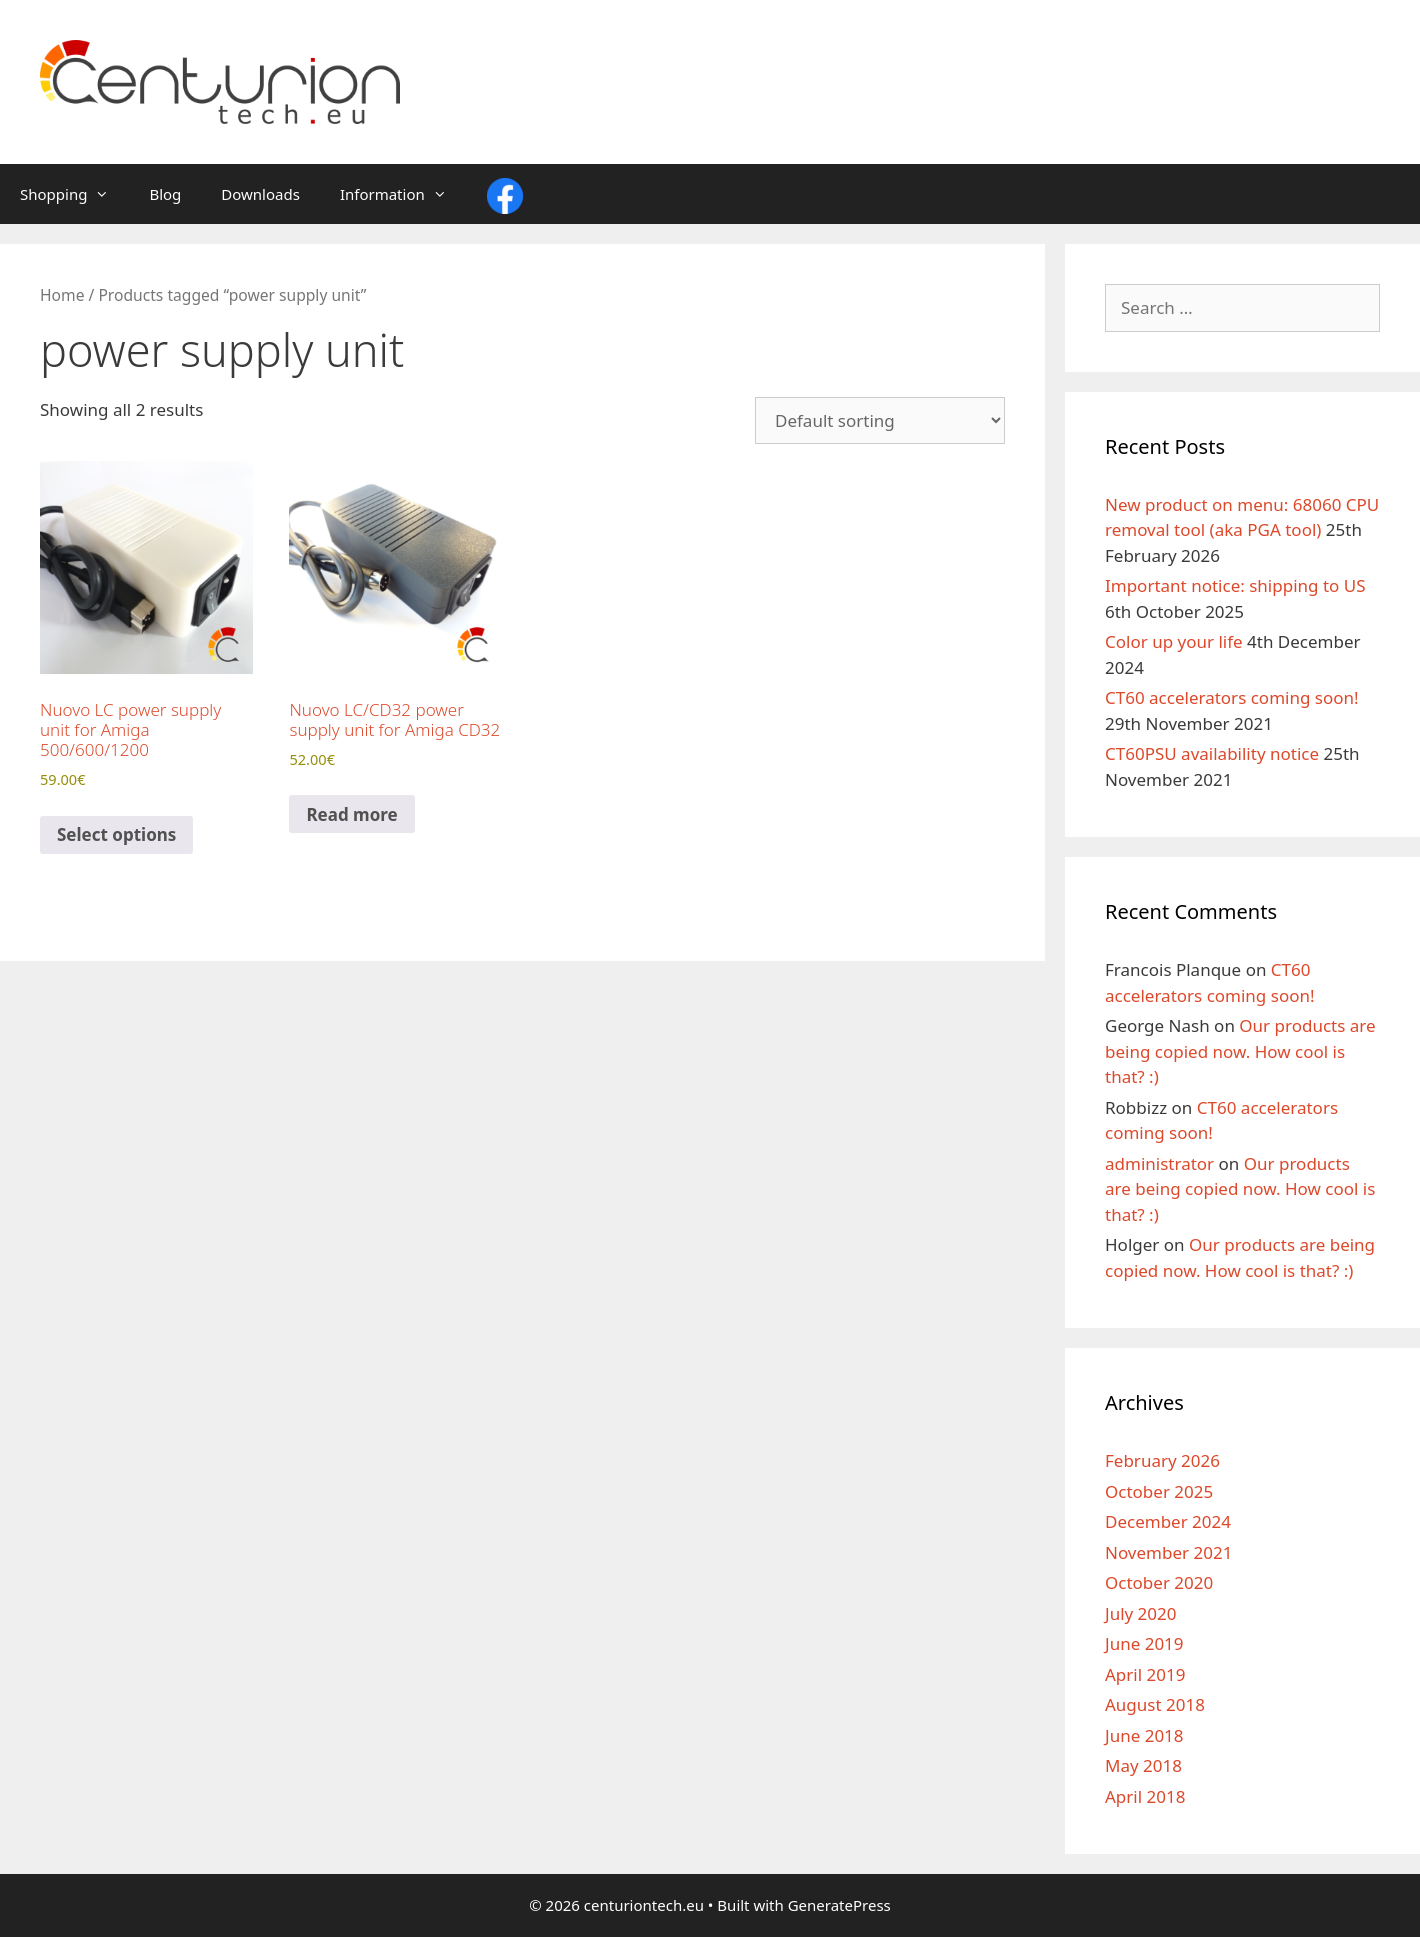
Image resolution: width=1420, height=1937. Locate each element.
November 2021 (1168, 1552)
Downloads (260, 194)
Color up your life (1174, 641)
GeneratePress (839, 1905)
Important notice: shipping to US (1235, 585)
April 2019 (1145, 1674)
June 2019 (1144, 1643)
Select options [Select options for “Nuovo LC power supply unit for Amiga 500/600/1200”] (116, 834)
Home (62, 295)
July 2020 (1141, 1613)
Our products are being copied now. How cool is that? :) (1240, 1051)
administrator (1159, 1163)
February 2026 (1162, 1460)
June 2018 (1144, 1735)
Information (403, 194)
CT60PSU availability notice (1212, 753)
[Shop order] (880, 420)
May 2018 (1143, 1765)
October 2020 (1159, 1582)
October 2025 (1159, 1491)
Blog (165, 194)
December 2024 (1168, 1521)
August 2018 (1155, 1704)
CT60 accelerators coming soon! (1232, 697)
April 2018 (1145, 1796)
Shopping (74, 194)
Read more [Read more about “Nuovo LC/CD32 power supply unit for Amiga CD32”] (351, 814)
